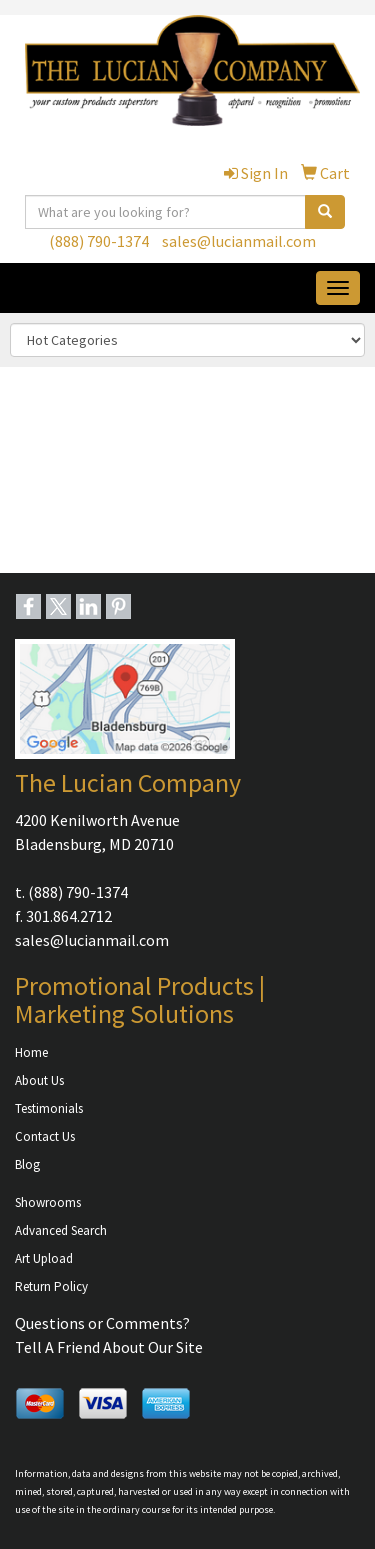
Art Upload (44, 1258)
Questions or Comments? (102, 1323)
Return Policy (51, 1286)
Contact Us (45, 1136)
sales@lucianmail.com (239, 241)
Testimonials (49, 1108)
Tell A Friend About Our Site (109, 1347)
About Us (39, 1080)
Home (31, 1052)
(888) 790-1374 (99, 241)
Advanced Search (61, 1230)
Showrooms (48, 1202)
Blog (27, 1164)
